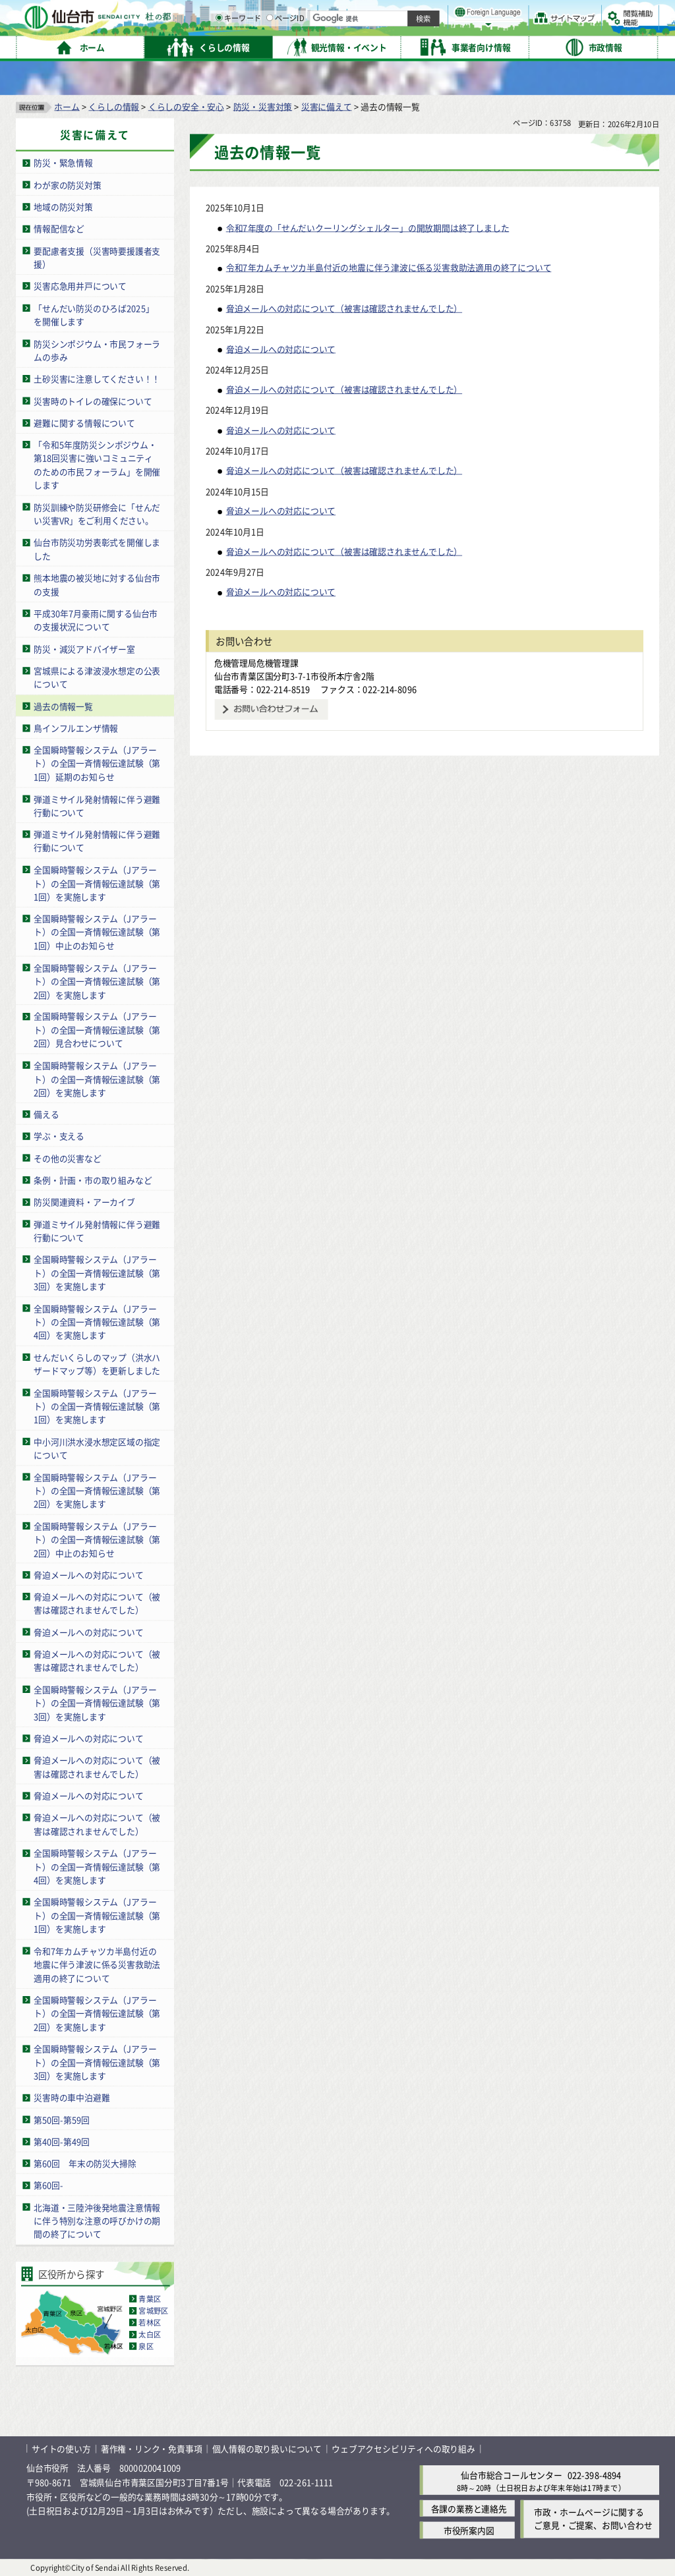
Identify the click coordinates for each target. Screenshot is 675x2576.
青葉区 (149, 2298)
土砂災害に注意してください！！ (97, 378)
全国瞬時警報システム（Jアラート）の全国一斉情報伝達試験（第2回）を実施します (97, 980)
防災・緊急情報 (63, 162)
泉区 (145, 2346)
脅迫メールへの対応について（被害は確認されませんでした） (97, 1603)
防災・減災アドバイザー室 (84, 648)
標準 (526, 14)
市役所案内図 (469, 2530)
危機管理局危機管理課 (256, 662)
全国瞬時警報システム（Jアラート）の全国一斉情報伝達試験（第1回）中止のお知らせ (97, 932)
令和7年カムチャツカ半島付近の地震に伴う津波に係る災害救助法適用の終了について (97, 1964)
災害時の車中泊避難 (71, 2097)
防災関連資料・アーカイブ (84, 1201)
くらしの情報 (113, 106)
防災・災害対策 (263, 106)
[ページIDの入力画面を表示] (406, 45)
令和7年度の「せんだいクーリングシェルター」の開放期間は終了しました (368, 227)
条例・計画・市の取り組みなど (93, 1180)
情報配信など (59, 228)
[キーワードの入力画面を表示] (356, 45)
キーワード (375, 46)
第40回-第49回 (62, 2140)
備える (46, 1114)
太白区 (149, 2334)
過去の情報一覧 (63, 705)
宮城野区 (153, 2310)
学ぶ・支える (59, 1136)
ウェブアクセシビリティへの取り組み (403, 2448)
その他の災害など (67, 1157)
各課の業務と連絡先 (469, 2508)
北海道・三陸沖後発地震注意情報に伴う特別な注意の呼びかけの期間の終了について (97, 2220)
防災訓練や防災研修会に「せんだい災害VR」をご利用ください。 (97, 513)
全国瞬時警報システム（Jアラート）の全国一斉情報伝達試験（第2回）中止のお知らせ (97, 1539)
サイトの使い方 (61, 2448)
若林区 (149, 2322)
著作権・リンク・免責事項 (151, 2448)
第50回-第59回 (62, 2119)
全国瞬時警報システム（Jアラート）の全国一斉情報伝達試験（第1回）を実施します (97, 883)
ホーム (66, 106)
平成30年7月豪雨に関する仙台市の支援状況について (96, 620)
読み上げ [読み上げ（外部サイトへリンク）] (433, 13)
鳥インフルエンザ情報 (76, 728)
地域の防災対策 (63, 206)
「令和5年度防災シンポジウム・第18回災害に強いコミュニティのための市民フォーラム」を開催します (97, 465)
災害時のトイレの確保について (93, 400)
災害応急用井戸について (80, 285)
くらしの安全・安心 (186, 106)
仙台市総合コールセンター (511, 2474)
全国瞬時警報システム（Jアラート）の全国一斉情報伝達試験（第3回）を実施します (97, 1272)
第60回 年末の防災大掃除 (85, 2163)
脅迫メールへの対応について (88, 1574)
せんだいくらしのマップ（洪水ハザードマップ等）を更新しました (97, 1363)
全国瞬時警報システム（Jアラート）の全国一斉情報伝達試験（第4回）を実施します (97, 1321)
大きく (507, 29)
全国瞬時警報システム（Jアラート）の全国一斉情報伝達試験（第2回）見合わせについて (97, 1029)
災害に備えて (326, 106)
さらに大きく (550, 29)
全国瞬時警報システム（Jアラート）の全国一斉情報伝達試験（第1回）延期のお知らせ (97, 763)
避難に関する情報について (84, 422)
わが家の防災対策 (67, 184)
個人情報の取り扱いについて (267, 2448)
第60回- (48, 2185)
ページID (422, 46)
